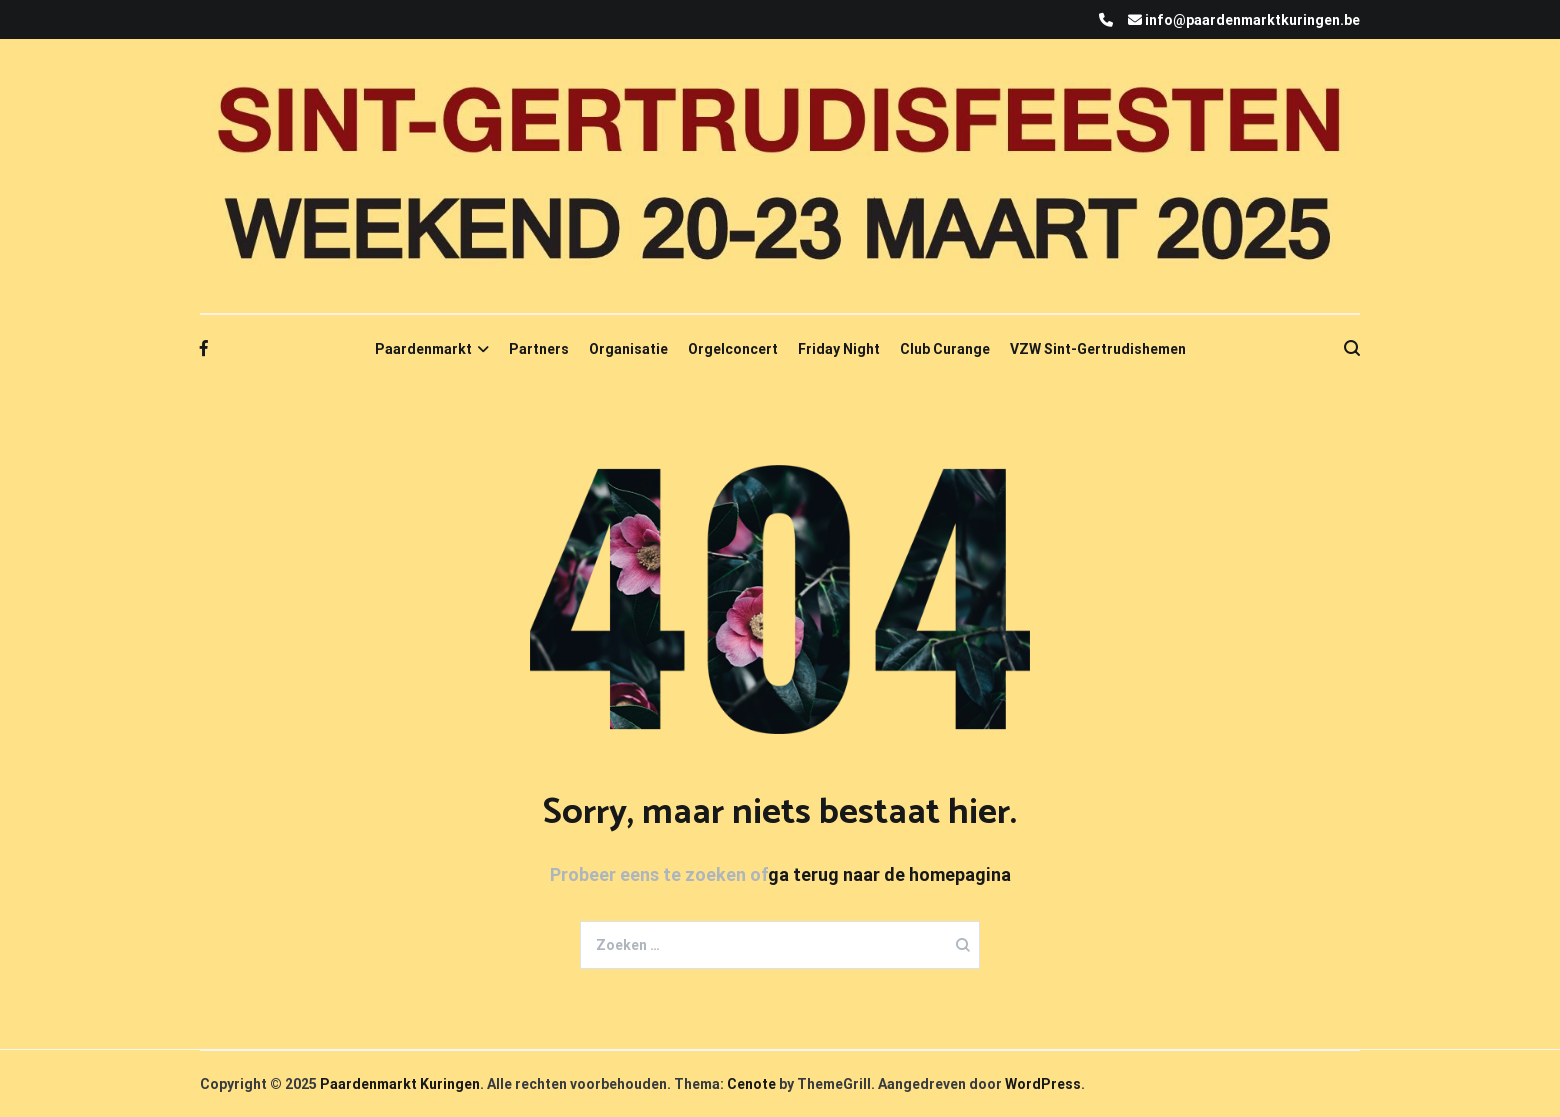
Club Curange (945, 349)
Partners (539, 349)
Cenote (751, 1084)
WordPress (1043, 1084)
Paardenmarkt (423, 349)
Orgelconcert (733, 349)
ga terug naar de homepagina (889, 874)
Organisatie (628, 349)
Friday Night (839, 349)
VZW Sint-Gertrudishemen (1098, 349)
